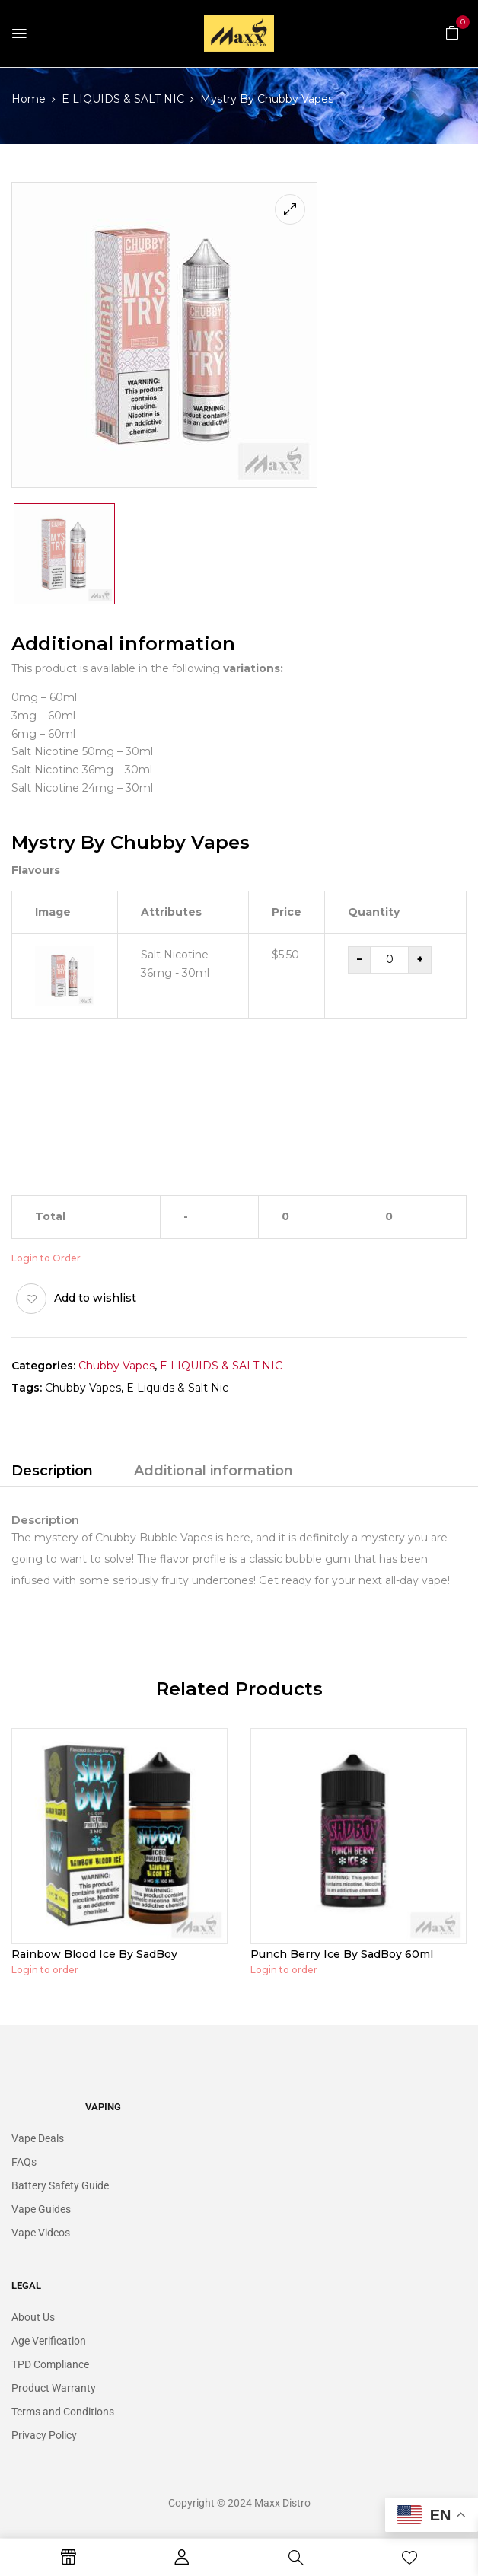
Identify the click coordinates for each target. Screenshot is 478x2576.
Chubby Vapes (116, 1365)
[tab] (52, 1473)
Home (28, 99)
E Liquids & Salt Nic (177, 1388)
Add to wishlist (95, 1298)
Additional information (213, 1470)
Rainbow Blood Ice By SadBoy (94, 1954)
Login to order (44, 1969)
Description (52, 1470)
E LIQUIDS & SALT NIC (123, 99)
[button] (452, 32)
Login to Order (46, 1258)
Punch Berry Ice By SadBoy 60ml (341, 1954)
